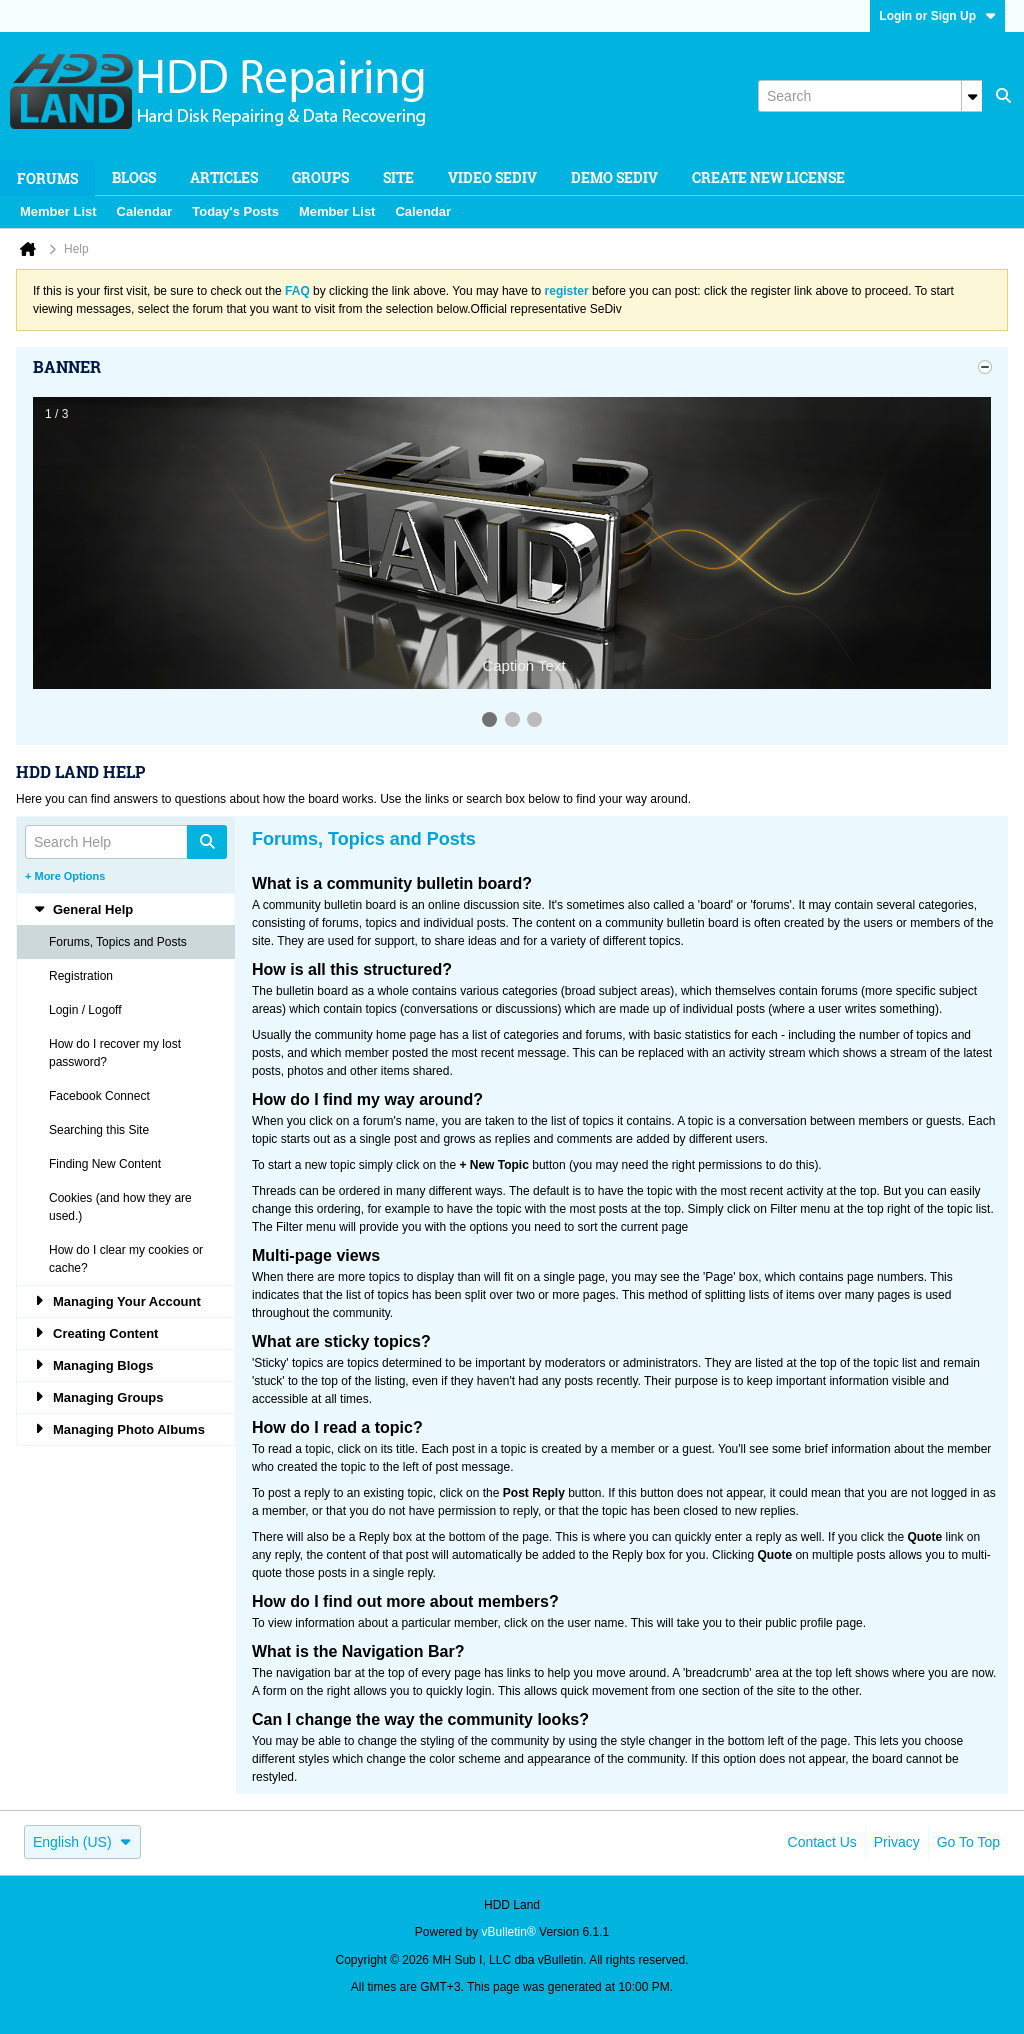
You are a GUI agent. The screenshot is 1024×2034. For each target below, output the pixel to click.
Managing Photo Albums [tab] (119, 1429)
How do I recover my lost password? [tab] (115, 1053)
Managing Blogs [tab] (93, 1365)
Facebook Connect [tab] (99, 1096)
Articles (224, 177)
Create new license (768, 177)
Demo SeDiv (614, 177)
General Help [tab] (83, 909)
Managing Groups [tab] (98, 1397)
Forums (47, 178)
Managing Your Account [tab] (117, 1301)
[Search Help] (126, 842)
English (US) (82, 1842)
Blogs (134, 177)
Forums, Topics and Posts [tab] (118, 942)
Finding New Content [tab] (105, 1164)
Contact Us (822, 1842)
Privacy (897, 1842)
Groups (320, 177)
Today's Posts (235, 211)
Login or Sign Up (937, 16)
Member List (58, 211)
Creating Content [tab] (95, 1333)
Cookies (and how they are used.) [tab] (120, 1207)
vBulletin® (509, 1932)
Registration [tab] (81, 976)
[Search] (870, 96)
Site (398, 177)
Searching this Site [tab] (99, 1130)
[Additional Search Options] (972, 96)
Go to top (968, 1842)
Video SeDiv (492, 177)
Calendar (145, 211)
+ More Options (65, 876)
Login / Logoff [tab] (85, 1010)
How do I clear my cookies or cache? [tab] (126, 1259)
